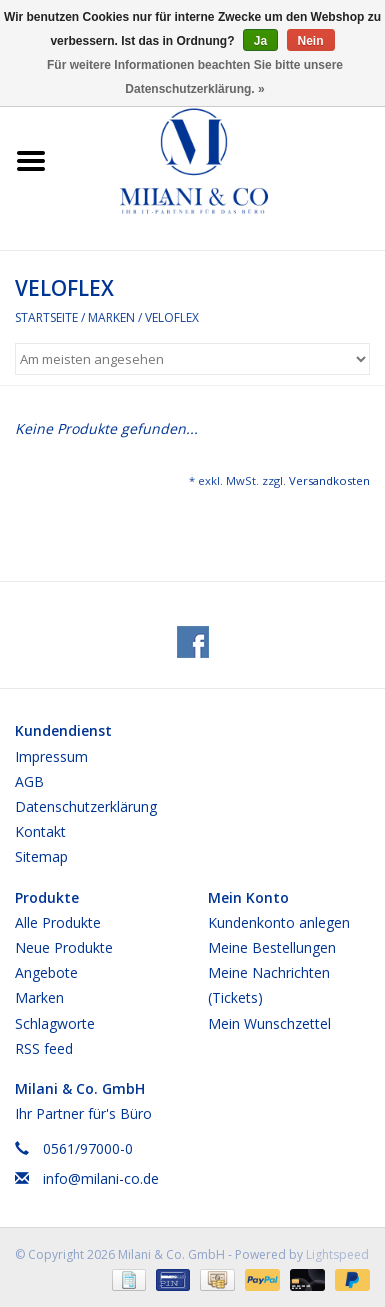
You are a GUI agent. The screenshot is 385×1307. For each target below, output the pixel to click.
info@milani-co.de (101, 1178)
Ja (260, 41)
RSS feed (44, 1048)
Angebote (46, 972)
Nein (311, 41)
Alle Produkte (58, 922)
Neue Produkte (64, 947)
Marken (111, 317)
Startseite (46, 317)
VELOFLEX (172, 317)
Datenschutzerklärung (86, 806)
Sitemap (41, 856)
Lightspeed (337, 1254)
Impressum (51, 756)
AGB (29, 781)
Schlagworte (55, 1023)
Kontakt (40, 831)
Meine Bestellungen (272, 947)
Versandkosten (329, 480)
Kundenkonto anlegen (279, 922)
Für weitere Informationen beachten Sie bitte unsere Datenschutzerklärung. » (195, 77)
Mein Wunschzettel (269, 1023)
